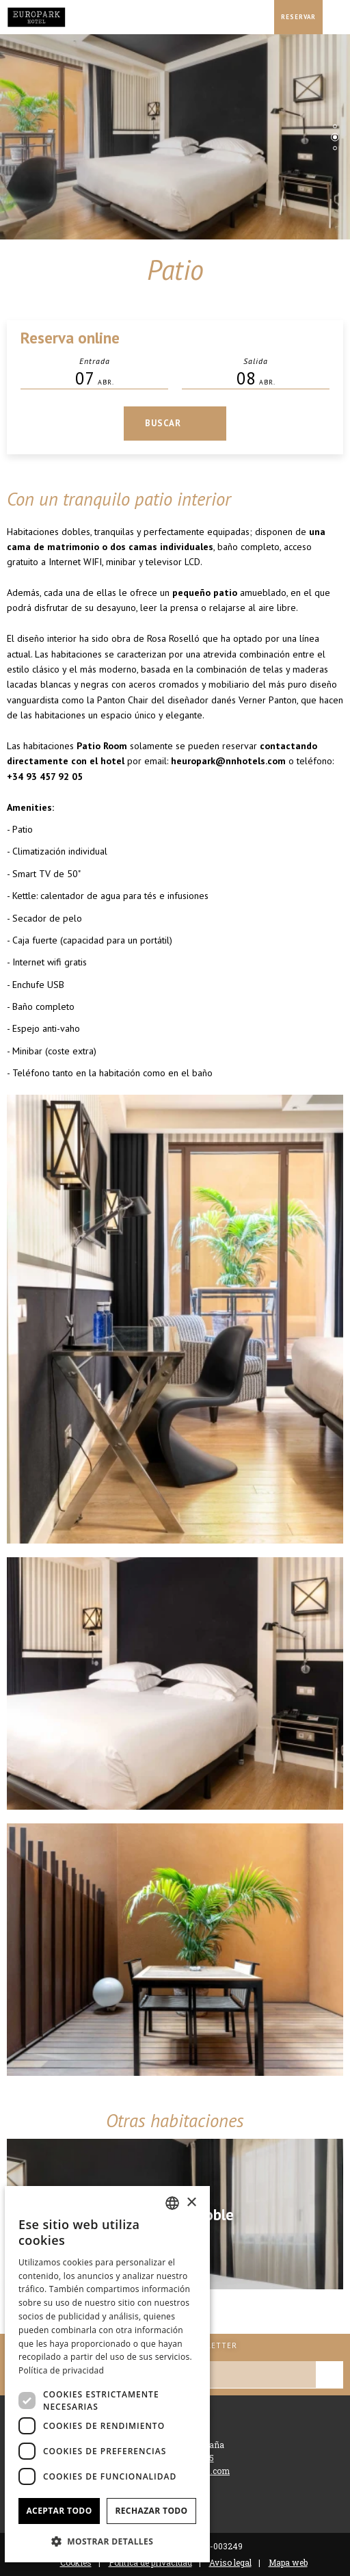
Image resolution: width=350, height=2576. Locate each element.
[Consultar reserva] (298, 17)
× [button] (191, 2203)
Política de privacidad (61, 2370)
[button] (107, 2541)
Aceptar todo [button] (59, 2510)
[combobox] (172, 2203)
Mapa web (288, 2562)
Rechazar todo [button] (151, 2510)
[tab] (335, 126)
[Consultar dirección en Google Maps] (260, 17)
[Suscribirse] (329, 2375)
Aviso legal (230, 2562)
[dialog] (107, 2374)
